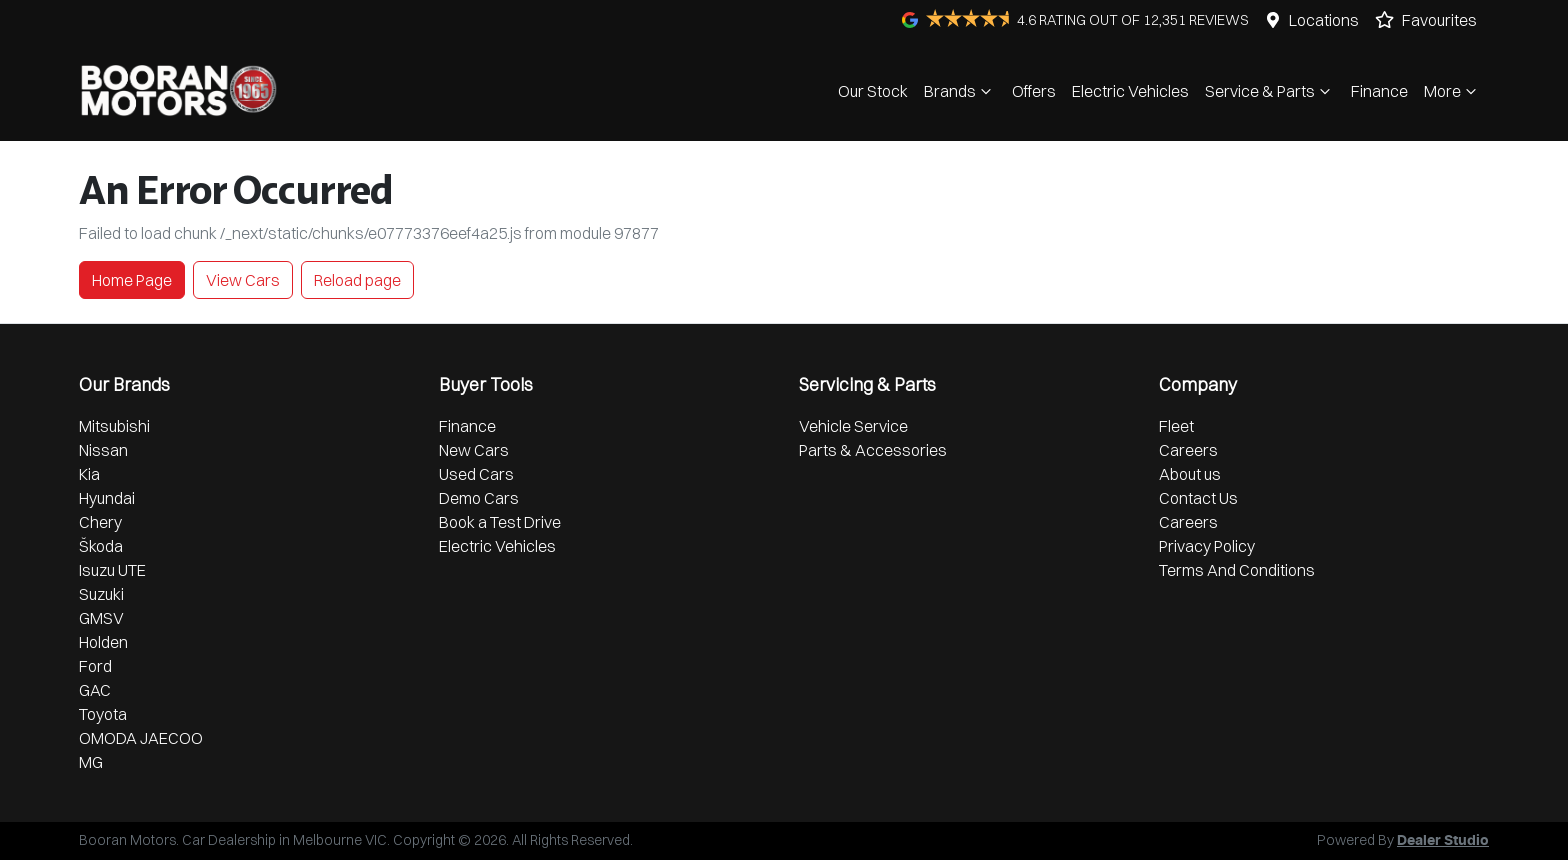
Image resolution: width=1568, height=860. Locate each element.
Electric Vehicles (1130, 91)
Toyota (103, 714)
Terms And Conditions (1237, 570)
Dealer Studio (1443, 841)
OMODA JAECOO (141, 738)
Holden (103, 642)
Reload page (357, 280)
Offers (1034, 91)
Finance (1379, 91)
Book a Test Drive (500, 522)
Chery (100, 522)
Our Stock (873, 91)
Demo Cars (479, 498)
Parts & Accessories (873, 450)
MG (91, 762)
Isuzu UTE (112, 570)
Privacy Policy (1207, 546)
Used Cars (476, 474)
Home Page (132, 280)
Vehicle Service (853, 426)
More (1452, 91)
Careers (1188, 450)
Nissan (103, 450)
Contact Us (1198, 498)
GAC (95, 690)
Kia (89, 474)
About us (1190, 474)
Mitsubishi (114, 426)
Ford (95, 666)
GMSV (101, 618)
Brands (960, 91)
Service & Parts (1270, 91)
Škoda (101, 546)
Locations (1324, 20)
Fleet (1176, 426)
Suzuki (101, 594)
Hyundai (107, 498)
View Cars (243, 280)
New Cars (474, 450)
